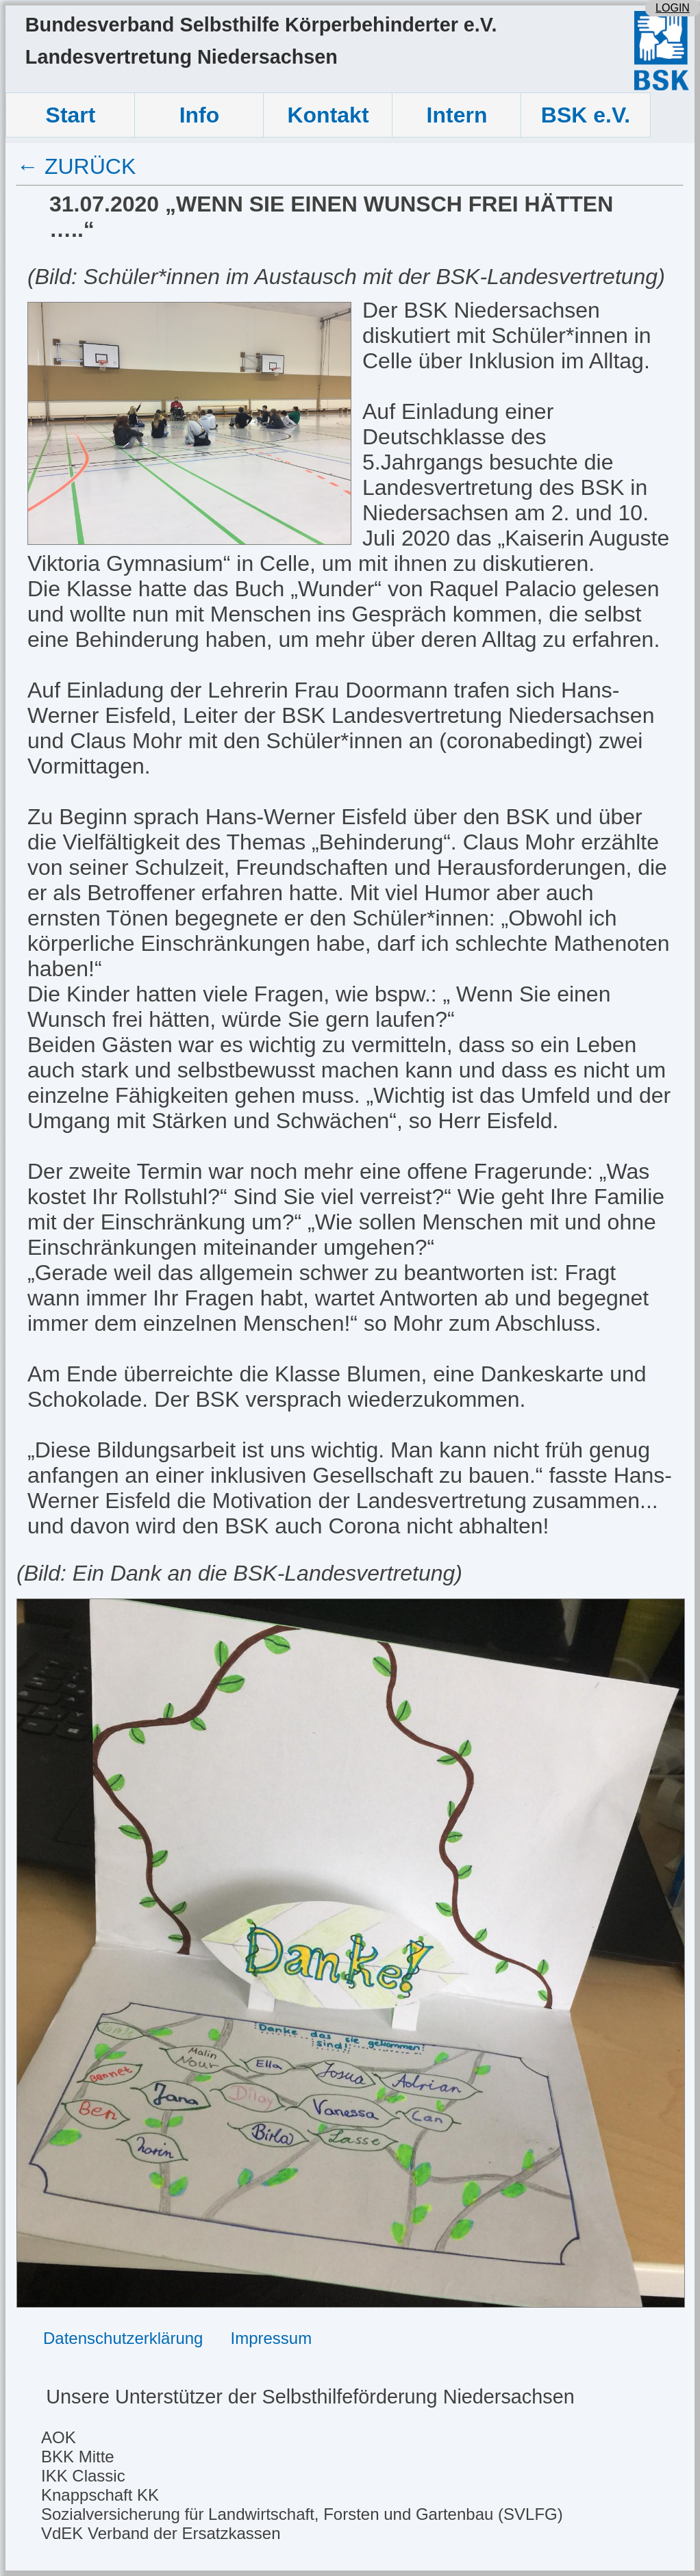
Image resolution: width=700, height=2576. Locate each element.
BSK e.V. (585, 115)
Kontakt (327, 115)
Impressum (271, 2338)
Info (199, 115)
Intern (457, 115)
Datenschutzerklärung (123, 2338)
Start (71, 115)
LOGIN (672, 8)
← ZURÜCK (76, 166)
